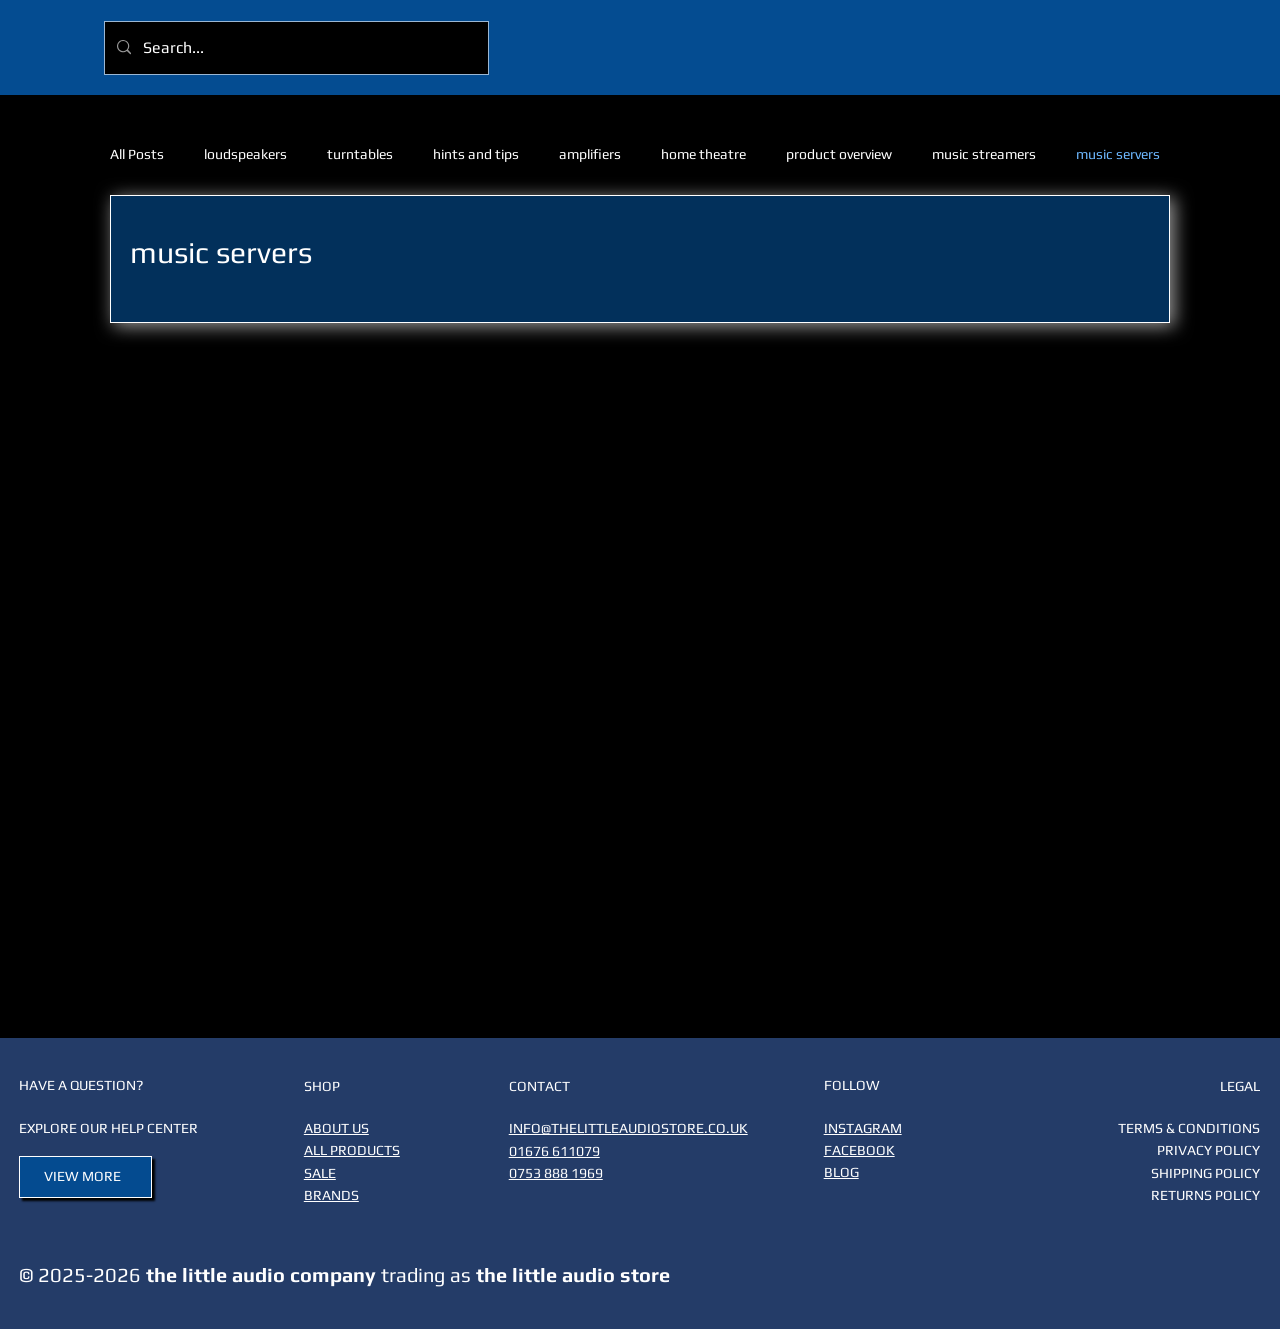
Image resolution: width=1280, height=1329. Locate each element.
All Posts (137, 154)
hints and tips (476, 154)
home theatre (703, 154)
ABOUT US (336, 1128)
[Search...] (294, 48)
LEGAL (1240, 1086)
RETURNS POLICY (1205, 1195)
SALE (320, 1173)
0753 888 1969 (556, 1173)
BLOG (841, 1172)
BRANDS (331, 1195)
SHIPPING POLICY (1205, 1173)
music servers (1118, 154)
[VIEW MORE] (85, 1177)
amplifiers (590, 154)
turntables (360, 154)
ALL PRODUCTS (352, 1150)
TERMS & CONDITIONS (1189, 1128)
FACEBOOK (859, 1150)
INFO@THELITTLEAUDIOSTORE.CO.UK (628, 1128)
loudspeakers (245, 154)
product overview (839, 154)
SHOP (322, 1086)
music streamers (984, 154)
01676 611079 (554, 1151)
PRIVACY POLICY (1208, 1150)
